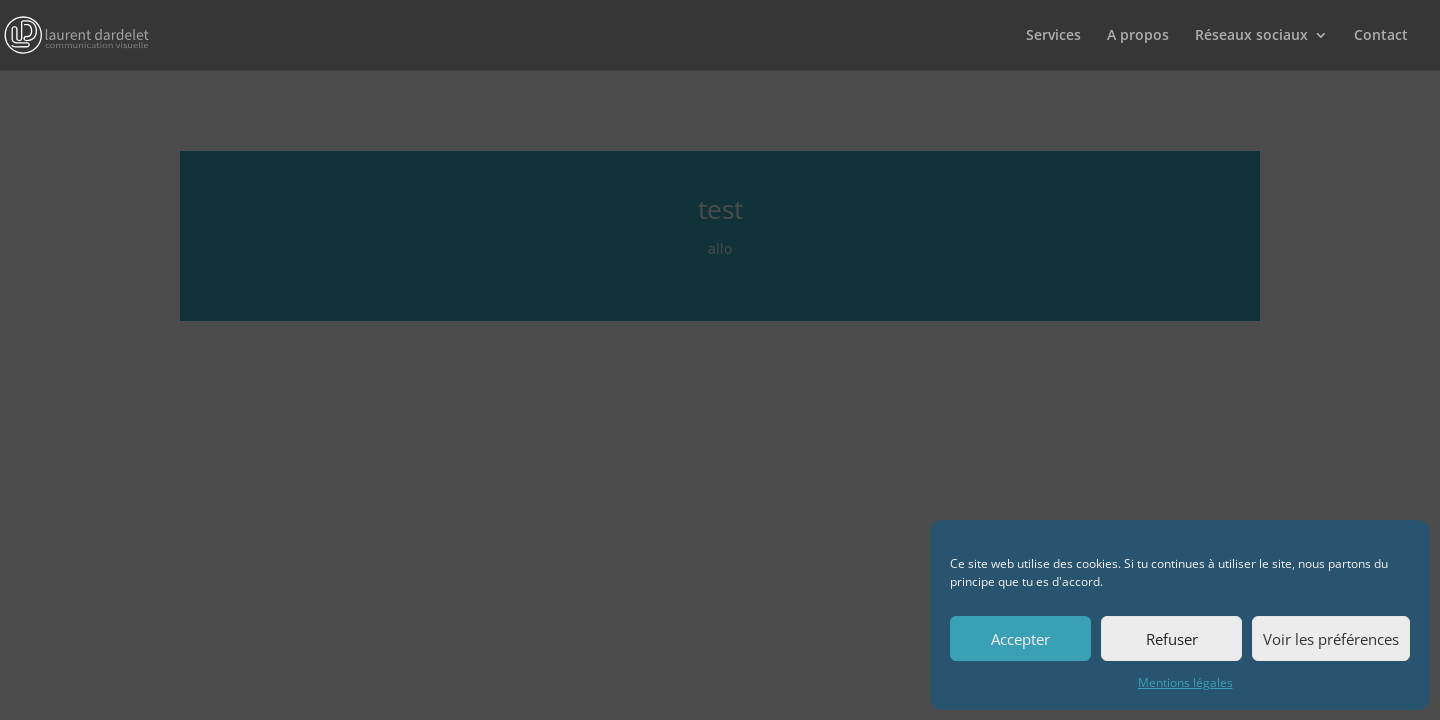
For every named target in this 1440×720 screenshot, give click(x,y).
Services (1053, 36)
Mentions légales (1185, 682)
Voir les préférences (1331, 639)
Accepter (1020, 639)
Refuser (1172, 639)
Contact (1381, 36)
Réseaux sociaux (1251, 36)
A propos (1138, 36)
